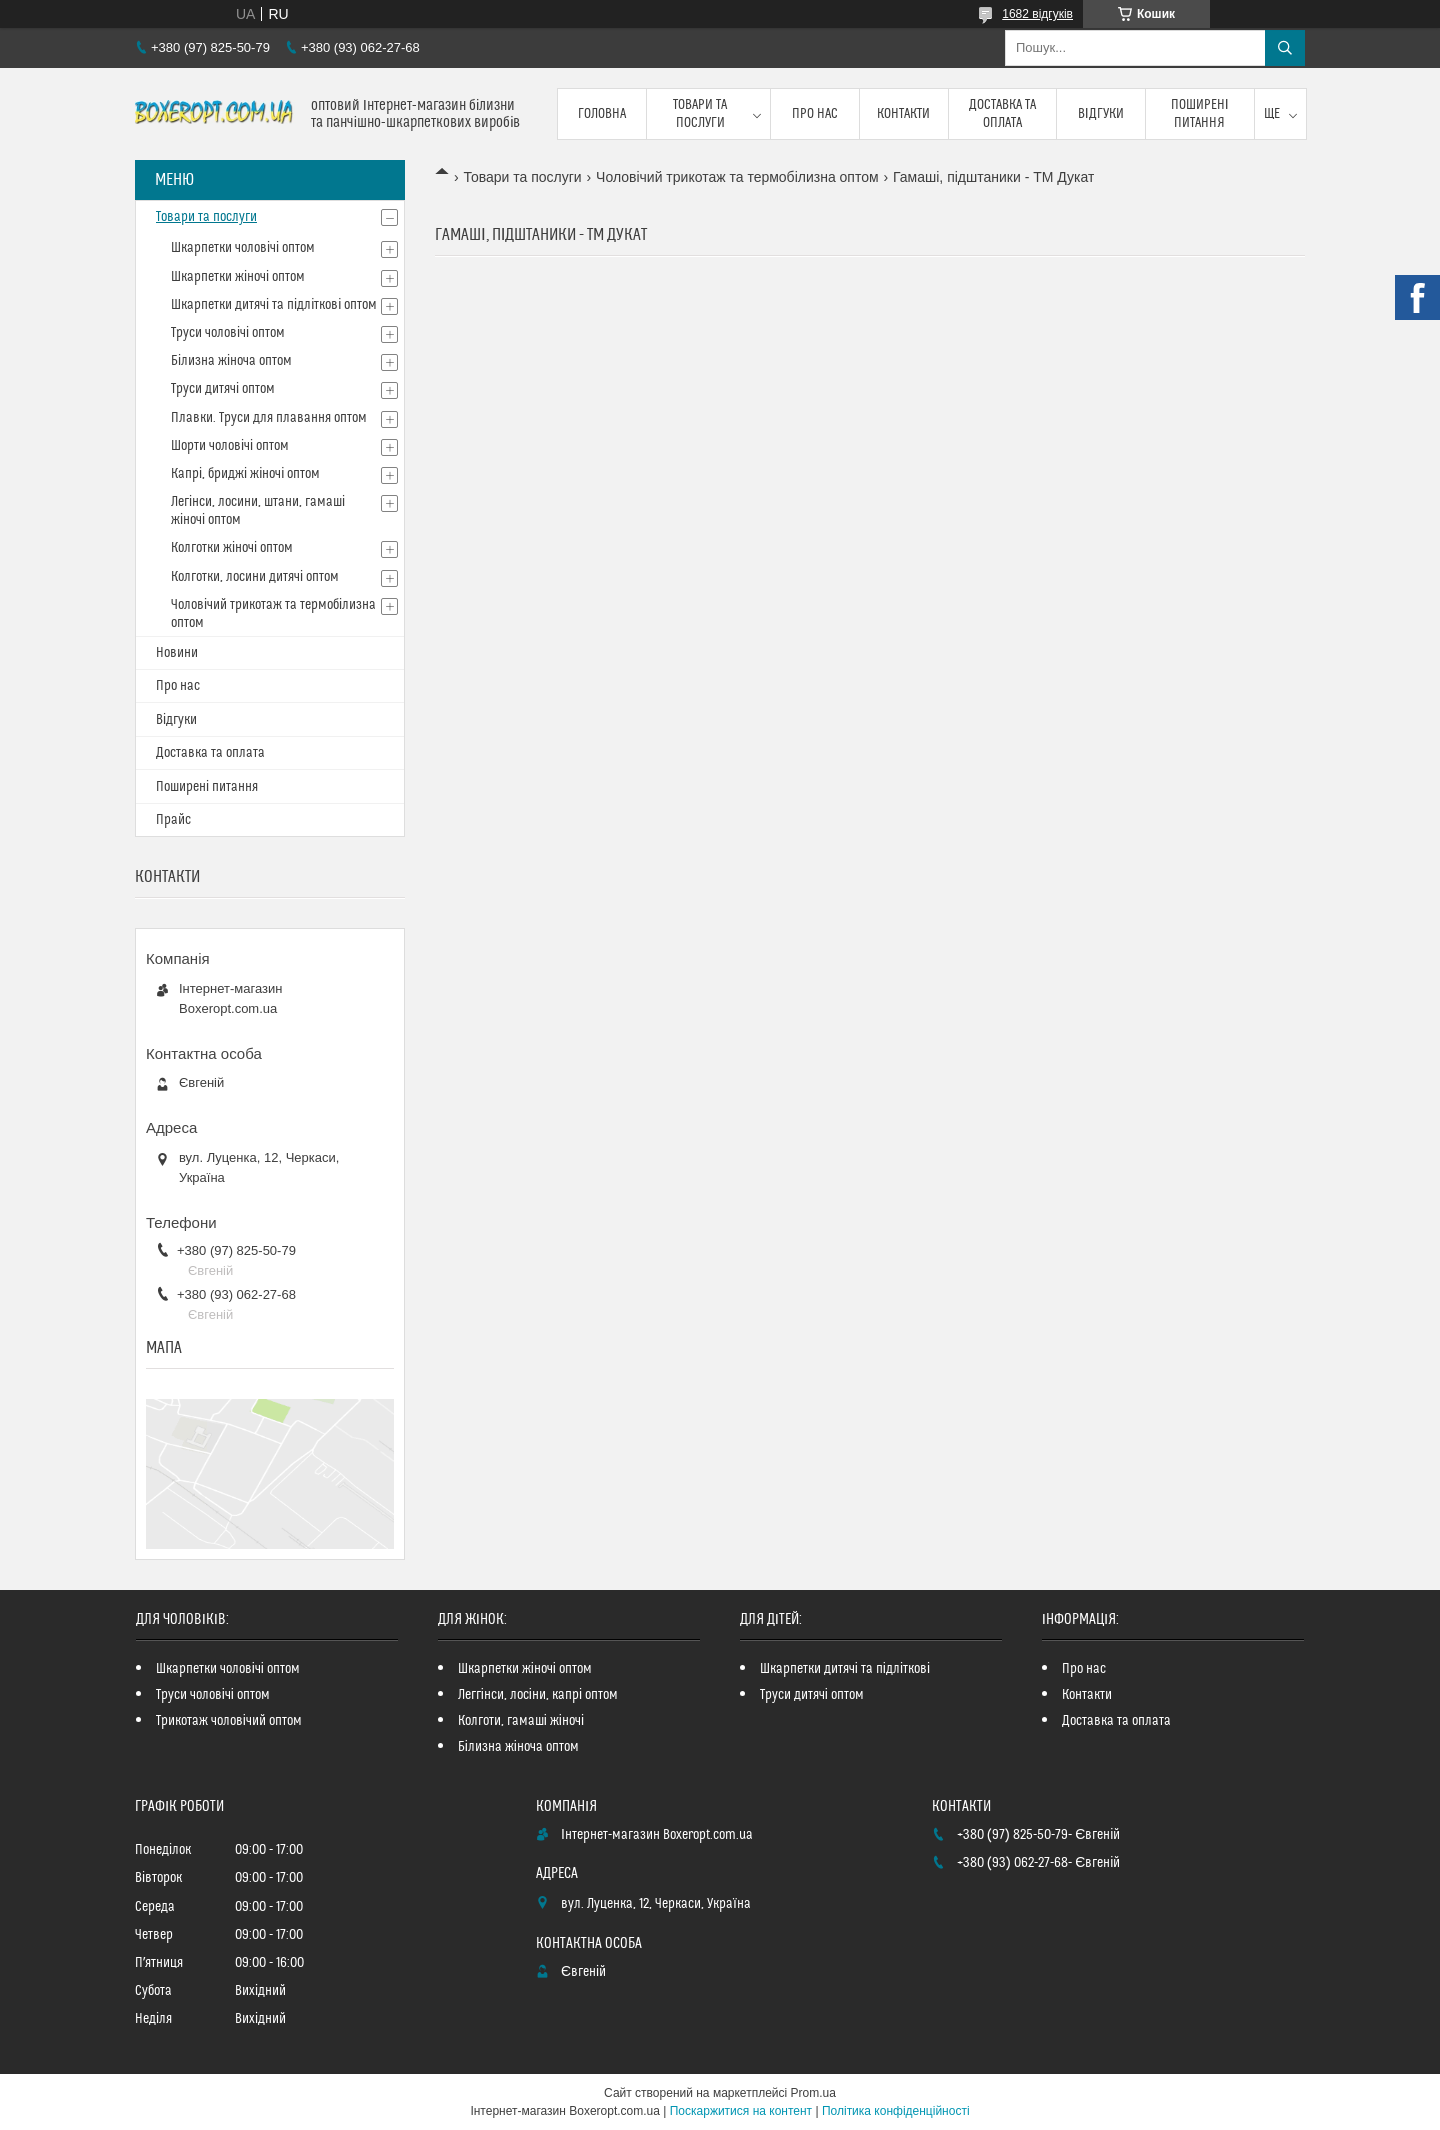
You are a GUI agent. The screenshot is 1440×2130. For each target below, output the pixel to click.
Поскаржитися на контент (741, 2111)
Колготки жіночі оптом (232, 548)
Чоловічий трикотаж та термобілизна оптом (737, 177)
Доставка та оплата (1002, 114)
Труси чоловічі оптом (228, 333)
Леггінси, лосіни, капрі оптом (538, 1695)
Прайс (173, 820)
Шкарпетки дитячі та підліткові (845, 1669)
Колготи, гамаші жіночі (521, 1721)
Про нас (815, 114)
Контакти (903, 114)
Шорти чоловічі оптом (230, 446)
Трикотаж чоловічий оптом (229, 1721)
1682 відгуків (1037, 14)
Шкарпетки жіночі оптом (238, 277)
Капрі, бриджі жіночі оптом (245, 474)
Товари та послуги (700, 114)
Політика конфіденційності (896, 2111)
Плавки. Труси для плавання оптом (269, 418)
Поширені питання (1200, 114)
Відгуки (1101, 114)
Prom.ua (813, 2093)
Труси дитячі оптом (223, 389)
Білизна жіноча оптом (231, 361)
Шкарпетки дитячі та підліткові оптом (274, 305)
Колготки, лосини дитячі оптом (255, 577)
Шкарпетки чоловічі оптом (243, 248)
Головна (602, 114)
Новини (177, 653)
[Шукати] (1285, 48)
